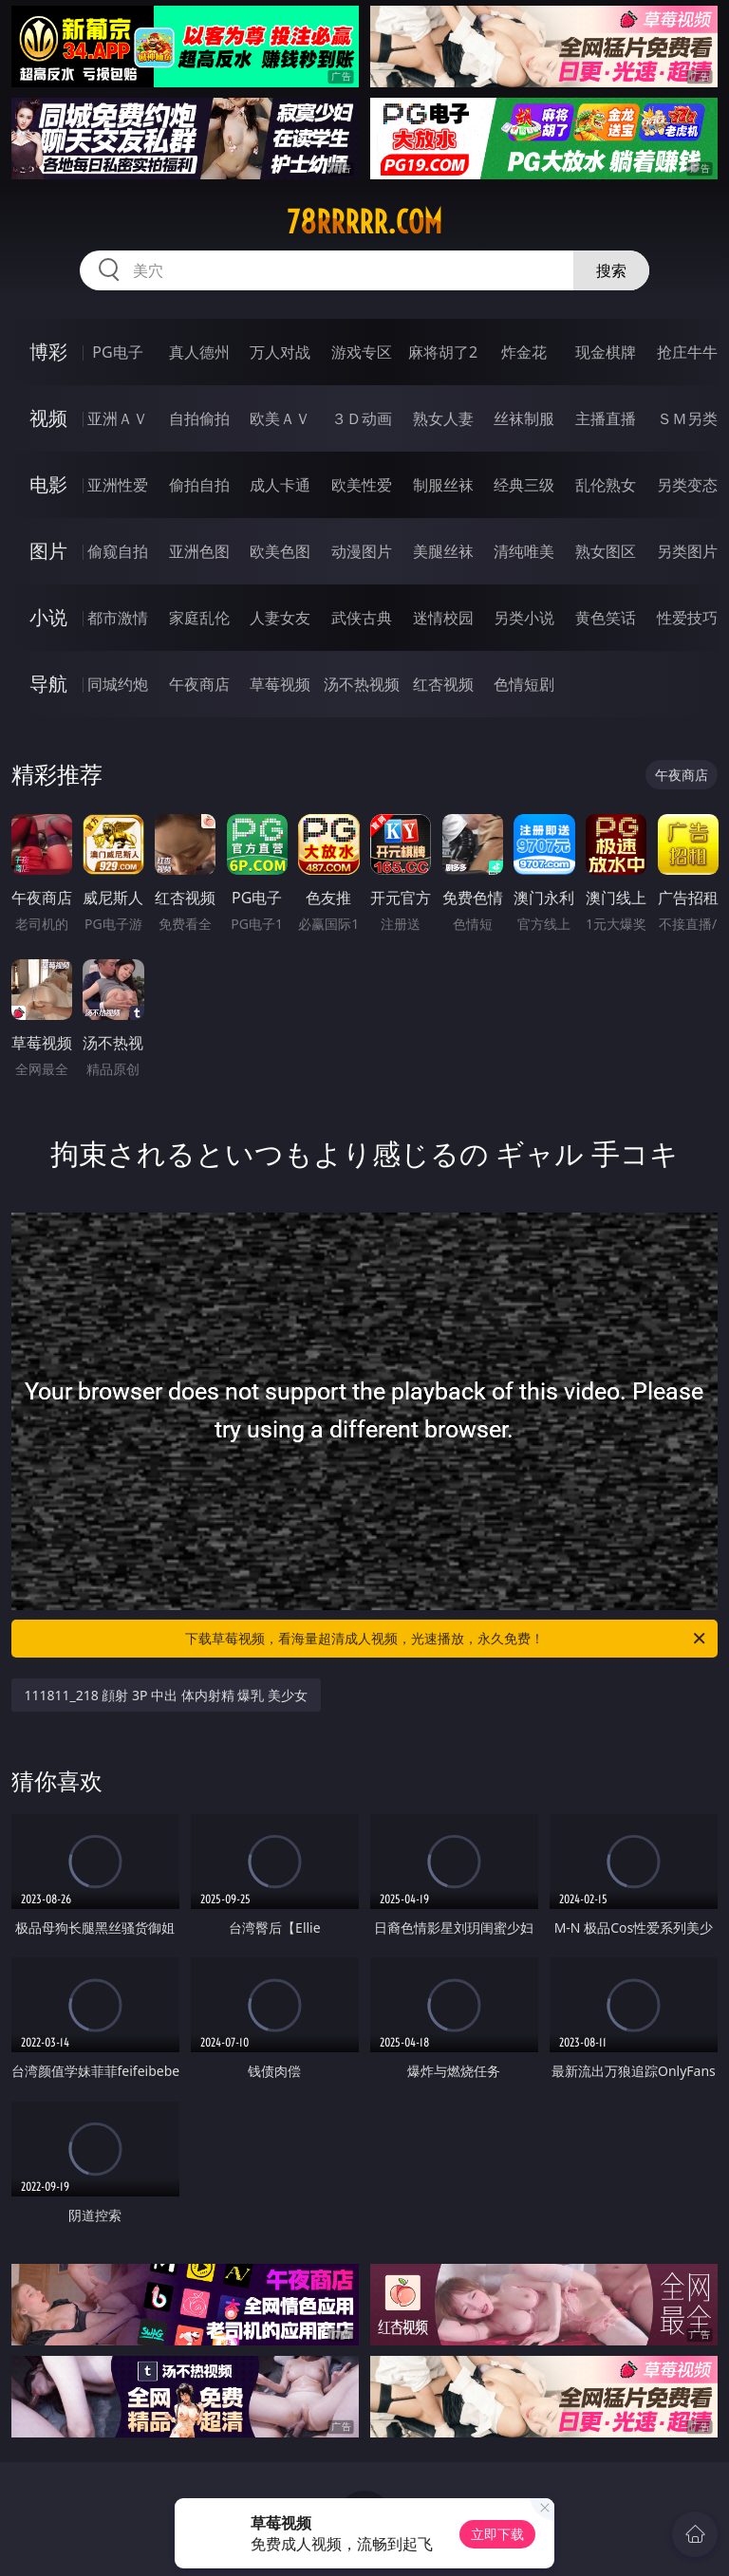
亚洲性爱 (117, 484)
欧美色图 (280, 551)
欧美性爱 (361, 484)
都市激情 (117, 617)
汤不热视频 (362, 684)
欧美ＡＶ (280, 418)
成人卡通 (280, 484)
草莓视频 (280, 684)
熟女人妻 (443, 418)
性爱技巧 (687, 617)
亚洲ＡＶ (117, 418)
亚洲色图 (199, 551)
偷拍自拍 (199, 484)
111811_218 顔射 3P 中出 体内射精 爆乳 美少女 (166, 1695)
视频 (48, 418)
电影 (48, 484)
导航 (48, 683)
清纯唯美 (524, 551)
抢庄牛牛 (687, 352)
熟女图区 (605, 551)
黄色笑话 (605, 617)
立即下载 (497, 2534)
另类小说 (524, 617)
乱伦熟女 (605, 484)
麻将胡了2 (442, 352)
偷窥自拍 (117, 551)
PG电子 (117, 352)
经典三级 (524, 484)
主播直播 (605, 418)
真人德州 (199, 352)
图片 (48, 551)
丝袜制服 (524, 418)
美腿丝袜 (443, 551)
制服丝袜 (443, 484)
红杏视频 (443, 684)
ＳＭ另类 (687, 418)
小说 (48, 617)
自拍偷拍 (199, 418)
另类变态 (687, 484)
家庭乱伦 (199, 617)
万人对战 (280, 352)
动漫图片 (361, 551)
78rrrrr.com (364, 222)
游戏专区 (361, 352)
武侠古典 (361, 617)
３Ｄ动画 (361, 418)
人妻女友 (280, 617)
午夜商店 (199, 684)
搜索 (611, 270)
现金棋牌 (605, 352)
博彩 (48, 351)
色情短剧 (524, 684)
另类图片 (687, 551)
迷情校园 (443, 617)
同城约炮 (117, 684)
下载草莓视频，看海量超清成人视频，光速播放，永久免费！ (446, 1638)
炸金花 (524, 352)
